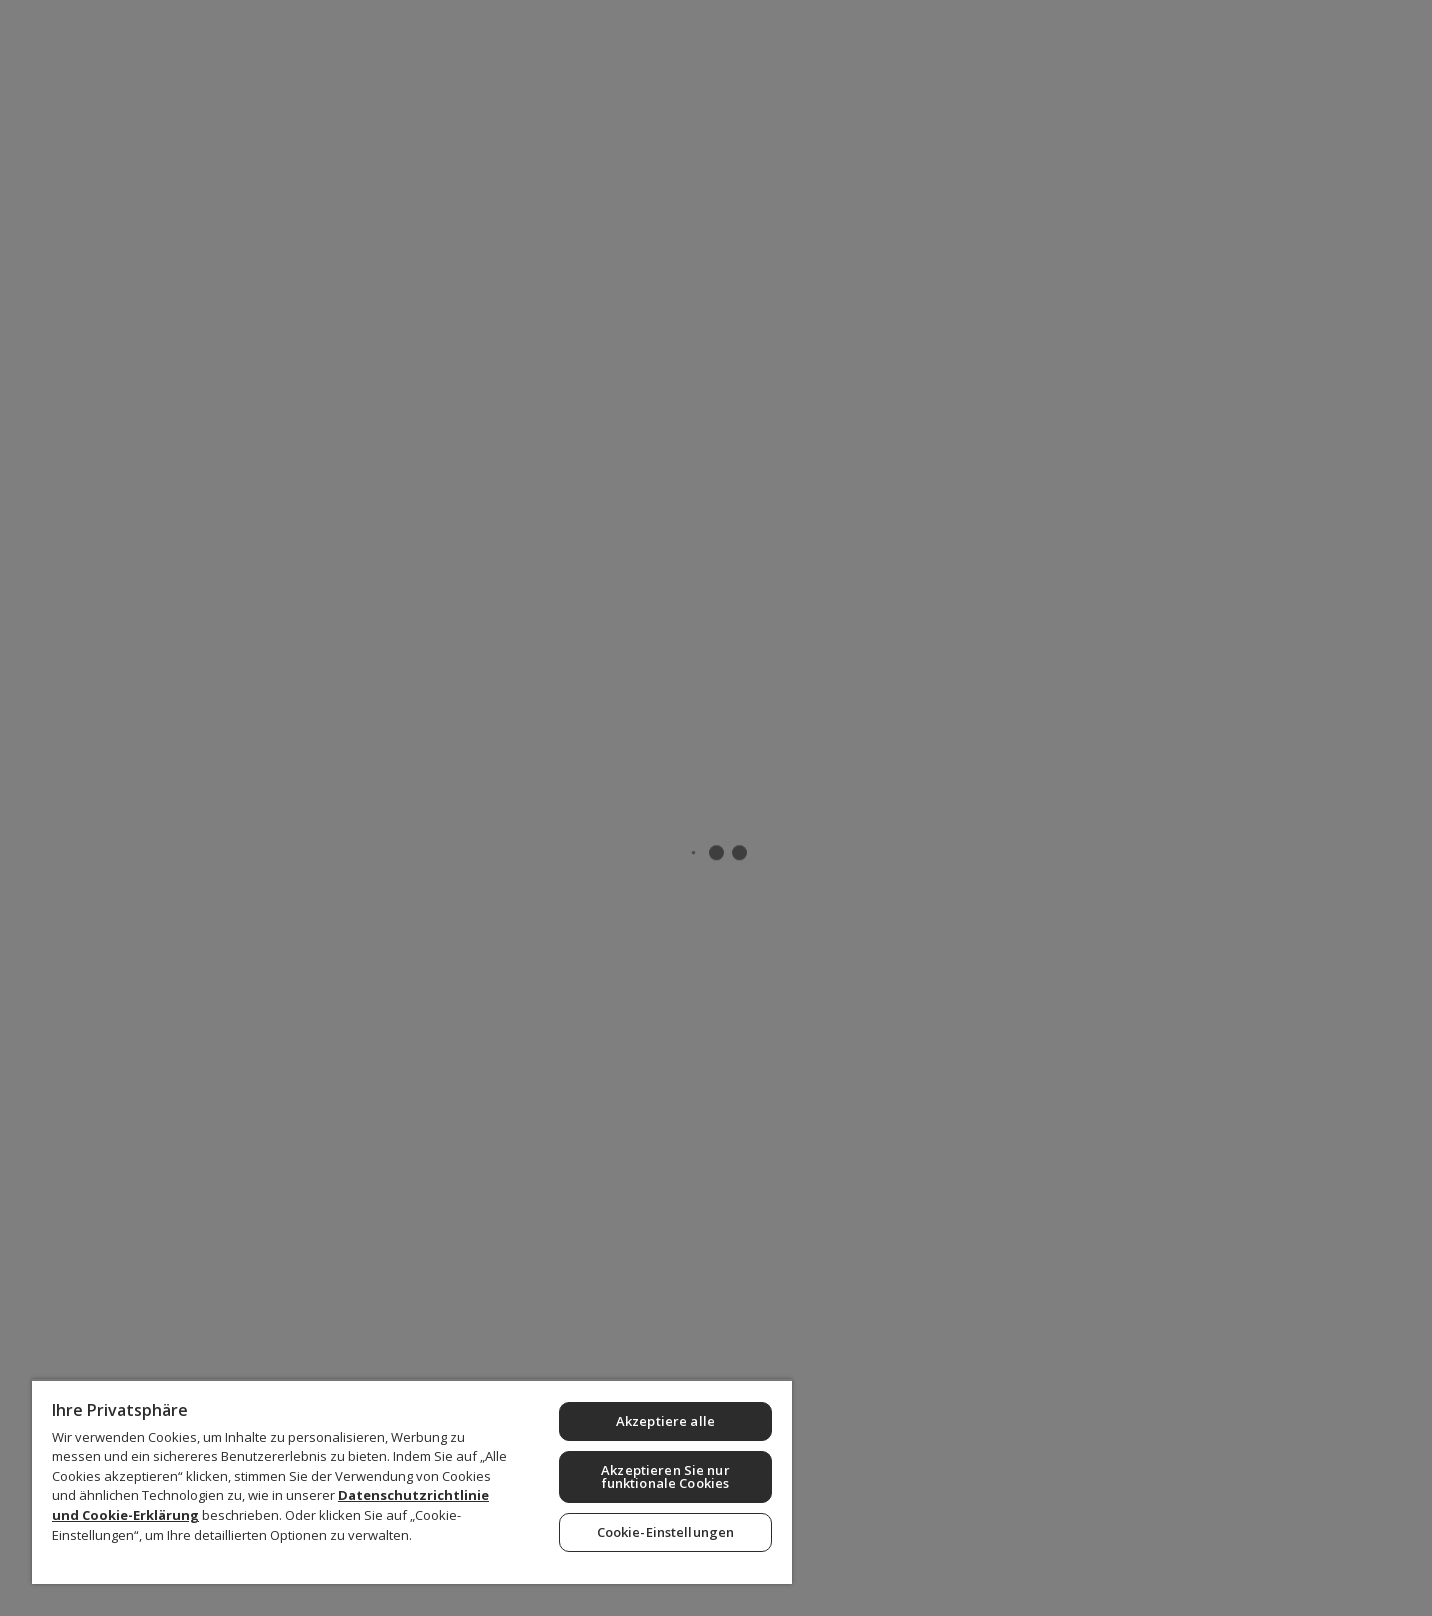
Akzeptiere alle (665, 1421)
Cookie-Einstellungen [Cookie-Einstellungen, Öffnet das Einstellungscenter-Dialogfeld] (666, 1532)
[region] (412, 1481)
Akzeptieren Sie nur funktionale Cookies (665, 1476)
